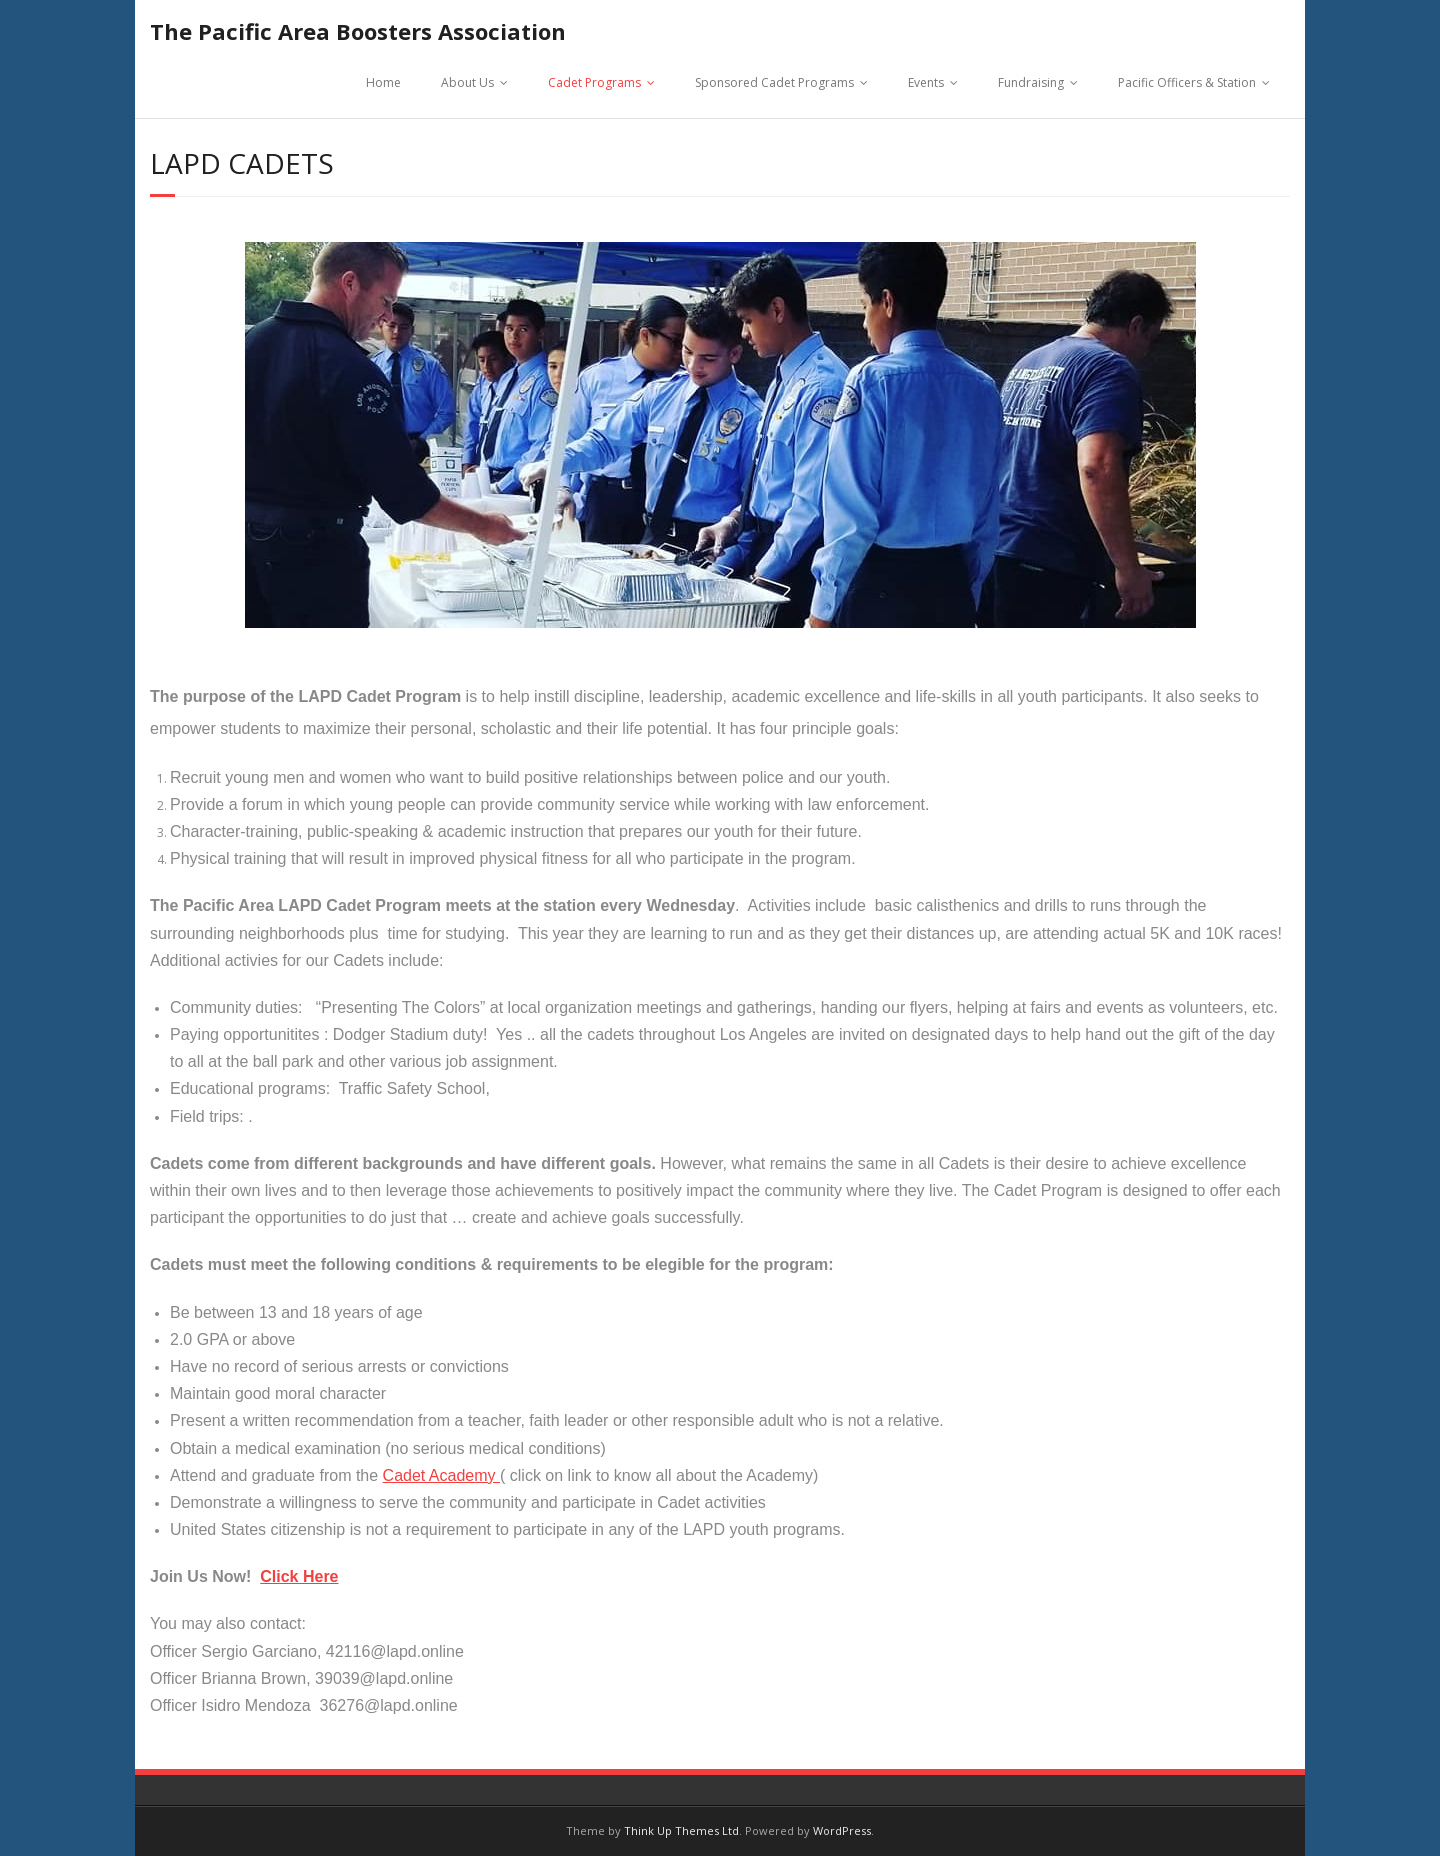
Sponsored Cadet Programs (774, 82)
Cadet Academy (441, 1475)
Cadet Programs (594, 82)
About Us (467, 82)
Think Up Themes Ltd (681, 1830)
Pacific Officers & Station (1187, 82)
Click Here (299, 1576)
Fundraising (1031, 82)
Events (926, 82)
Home (383, 82)
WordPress (842, 1830)
